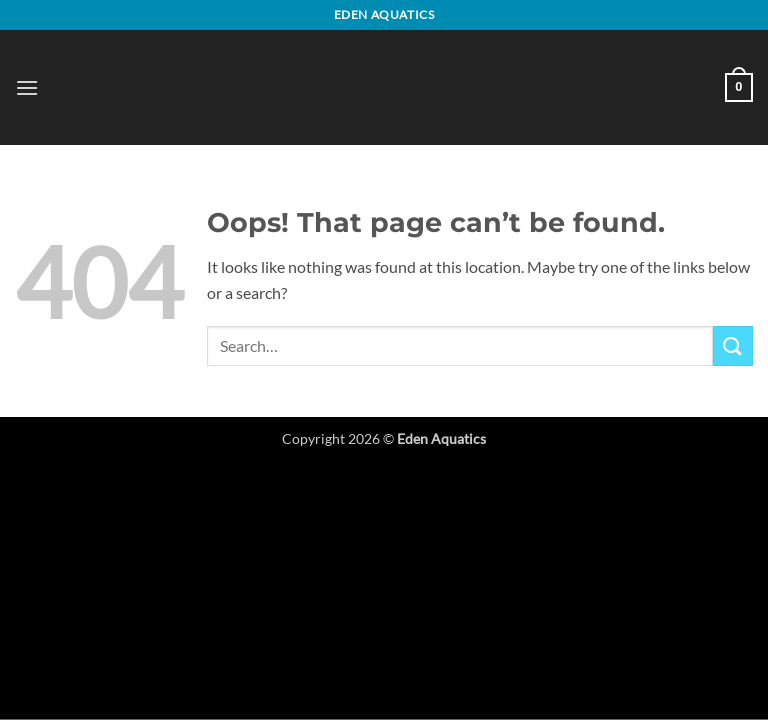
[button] (27, 87)
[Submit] (733, 345)
